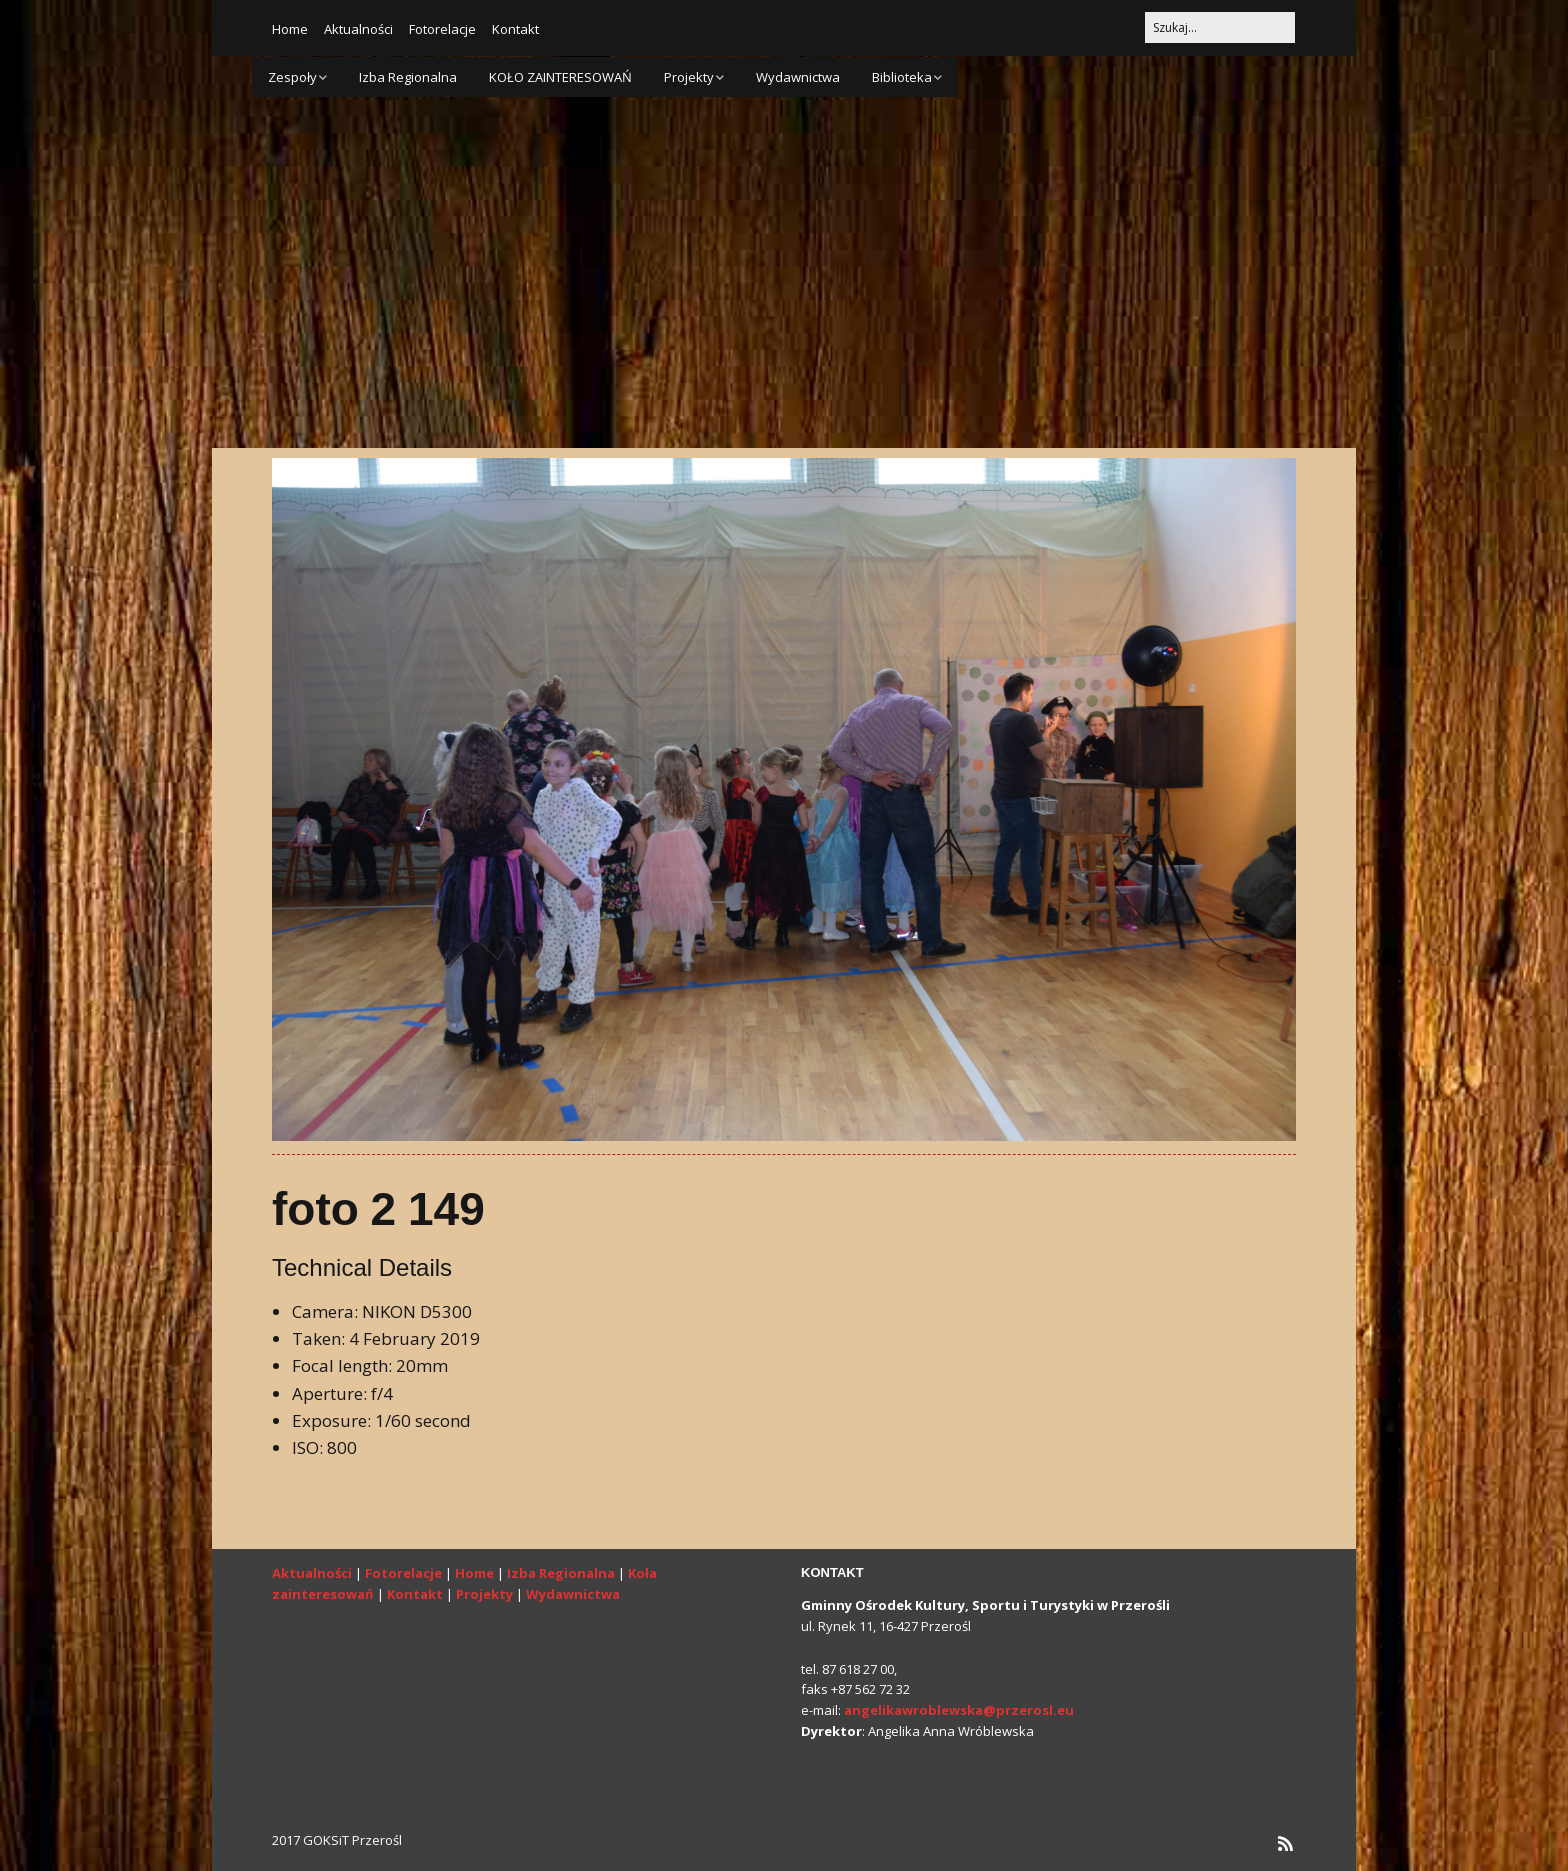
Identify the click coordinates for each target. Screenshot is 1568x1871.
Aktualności (358, 29)
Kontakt (515, 29)
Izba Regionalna (408, 77)
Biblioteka (902, 77)
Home (290, 29)
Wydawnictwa (798, 77)
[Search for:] (1220, 27)
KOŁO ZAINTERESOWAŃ (560, 77)
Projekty (689, 77)
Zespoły (292, 77)
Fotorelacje (442, 29)
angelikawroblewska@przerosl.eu (959, 1710)
